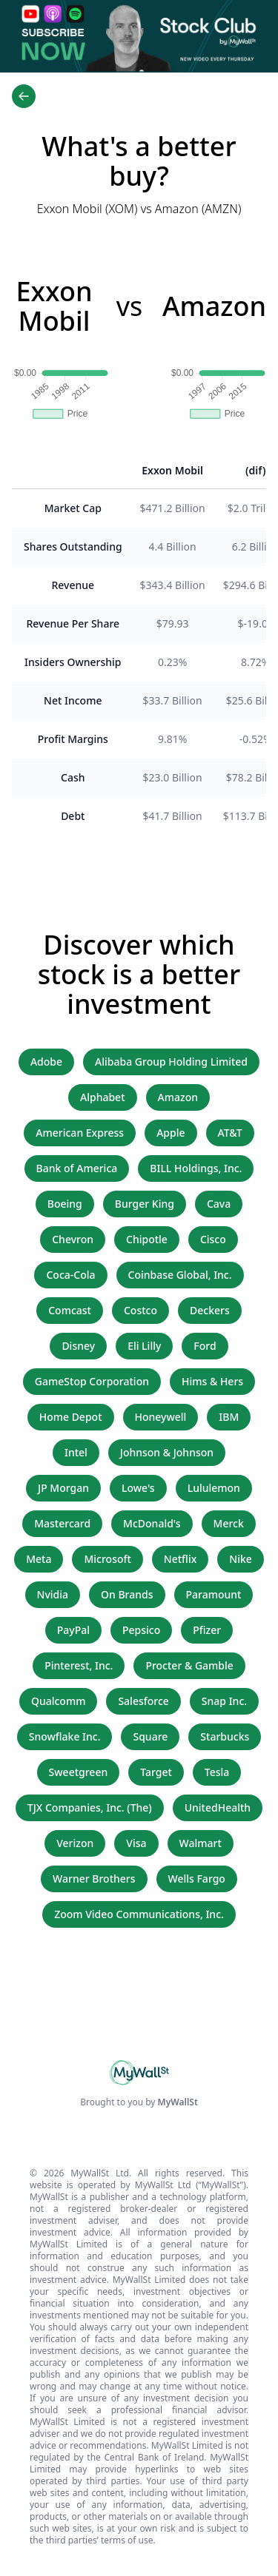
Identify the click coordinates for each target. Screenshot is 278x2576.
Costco (140, 1310)
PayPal (73, 1630)
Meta (38, 1559)
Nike (240, 1559)
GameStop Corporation (92, 1381)
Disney (78, 1346)
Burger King (144, 1204)
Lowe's (138, 1488)
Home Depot (70, 1417)
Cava (219, 1204)
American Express (80, 1133)
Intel (75, 1452)
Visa (136, 1843)
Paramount (214, 1594)
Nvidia (53, 1594)
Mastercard (62, 1523)
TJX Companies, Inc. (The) (89, 1807)
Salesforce (143, 1701)
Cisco (213, 1239)
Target (156, 1772)
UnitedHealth (218, 1807)
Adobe (46, 1062)
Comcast (69, 1310)
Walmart (200, 1843)
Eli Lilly (144, 1346)
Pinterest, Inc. (78, 1665)
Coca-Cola (70, 1275)
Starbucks (224, 1736)
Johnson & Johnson (167, 1452)
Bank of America (77, 1168)
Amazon (178, 1097)
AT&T (230, 1133)
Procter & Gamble (189, 1665)
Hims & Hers (212, 1381)
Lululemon (214, 1488)
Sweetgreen (78, 1772)
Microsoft (107, 1559)
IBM (229, 1417)
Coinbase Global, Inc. (180, 1275)
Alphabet (102, 1097)
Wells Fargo (196, 1879)
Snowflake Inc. (65, 1736)
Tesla (217, 1772)
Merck (229, 1523)
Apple (170, 1133)
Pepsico (141, 1630)
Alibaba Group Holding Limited (171, 1062)
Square (150, 1736)
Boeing (64, 1204)
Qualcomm (58, 1701)
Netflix (180, 1559)
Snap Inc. (224, 1701)
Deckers (210, 1310)
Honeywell (161, 1417)
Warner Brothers (94, 1879)
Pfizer (207, 1630)
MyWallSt (178, 2102)
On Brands (127, 1594)
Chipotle (147, 1239)
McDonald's (151, 1523)
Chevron (72, 1239)
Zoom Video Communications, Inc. (139, 1914)
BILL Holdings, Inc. (196, 1168)
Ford (204, 1346)
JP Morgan (63, 1488)
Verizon (74, 1843)
